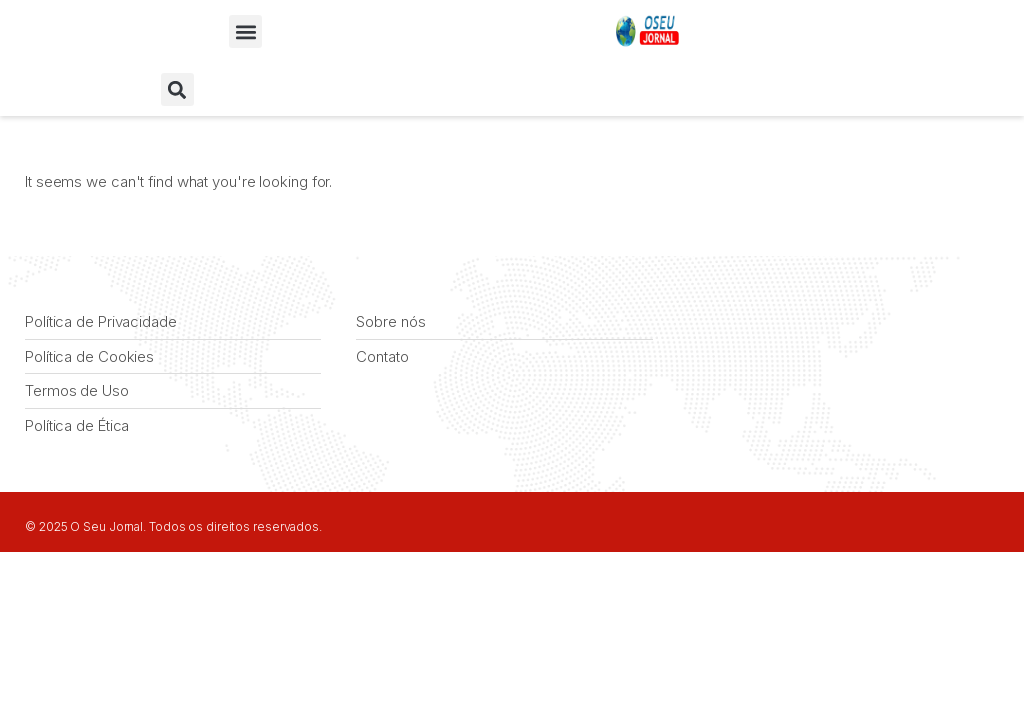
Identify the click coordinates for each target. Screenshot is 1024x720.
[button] (245, 31)
